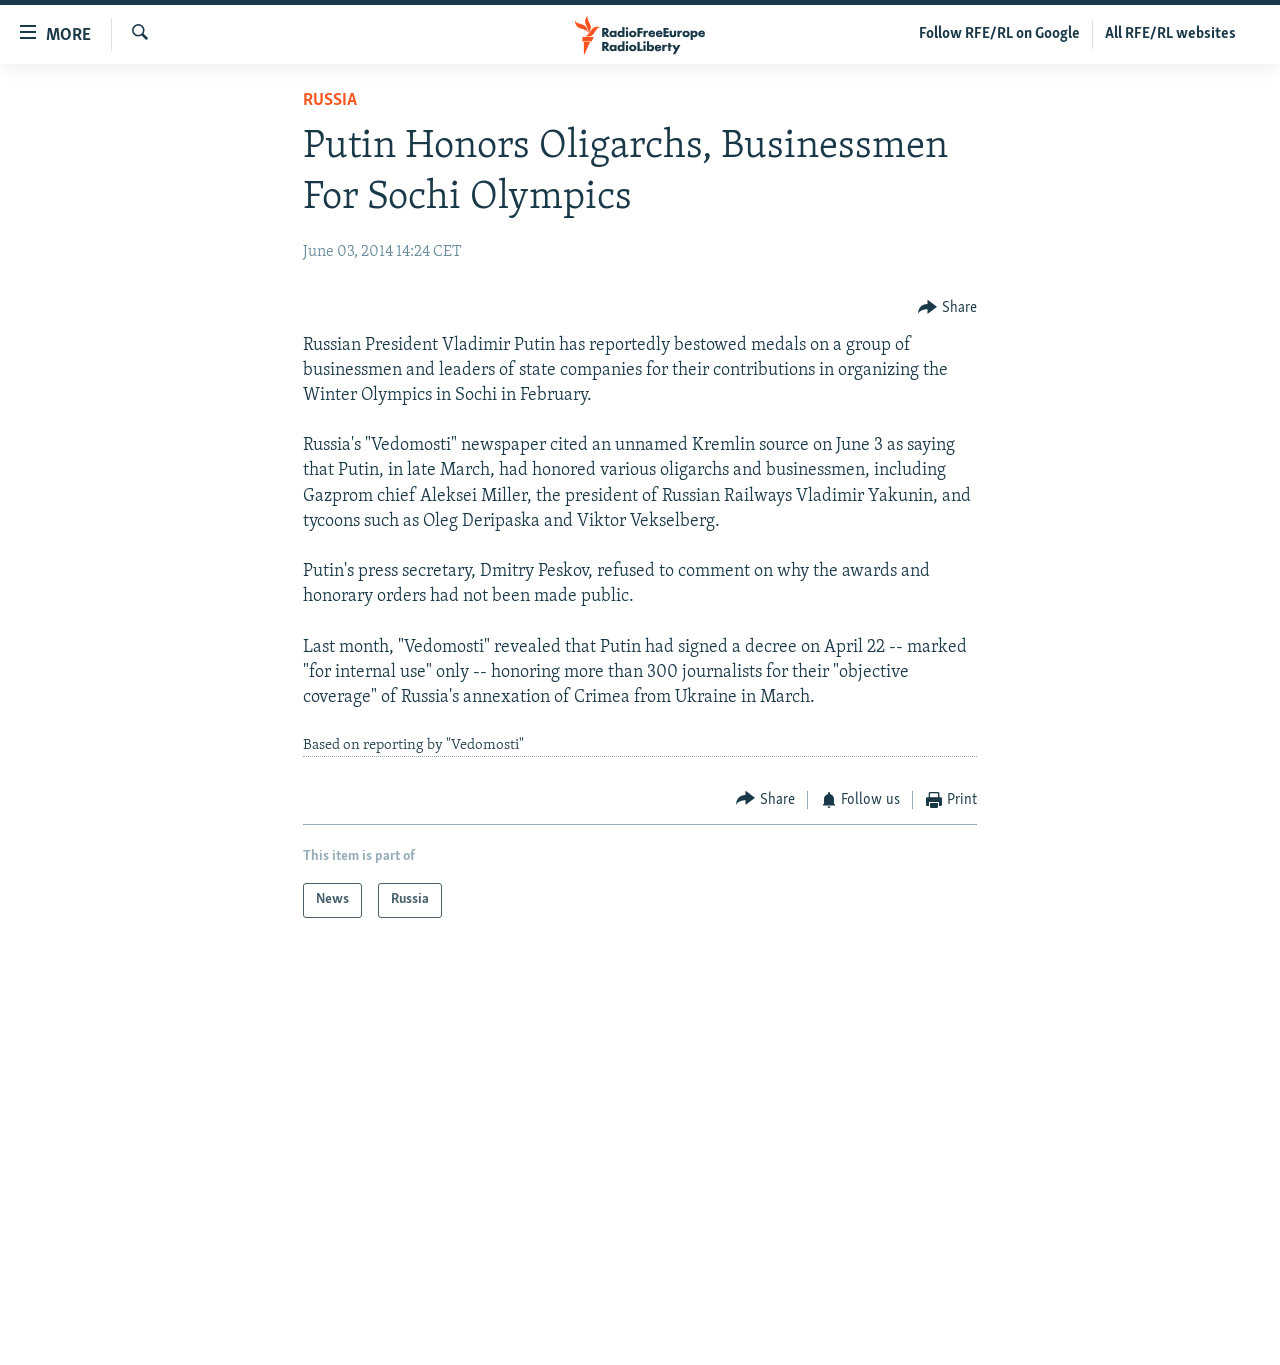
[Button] (947, 307)
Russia (330, 100)
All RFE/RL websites (1170, 34)
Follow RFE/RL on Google (999, 34)
